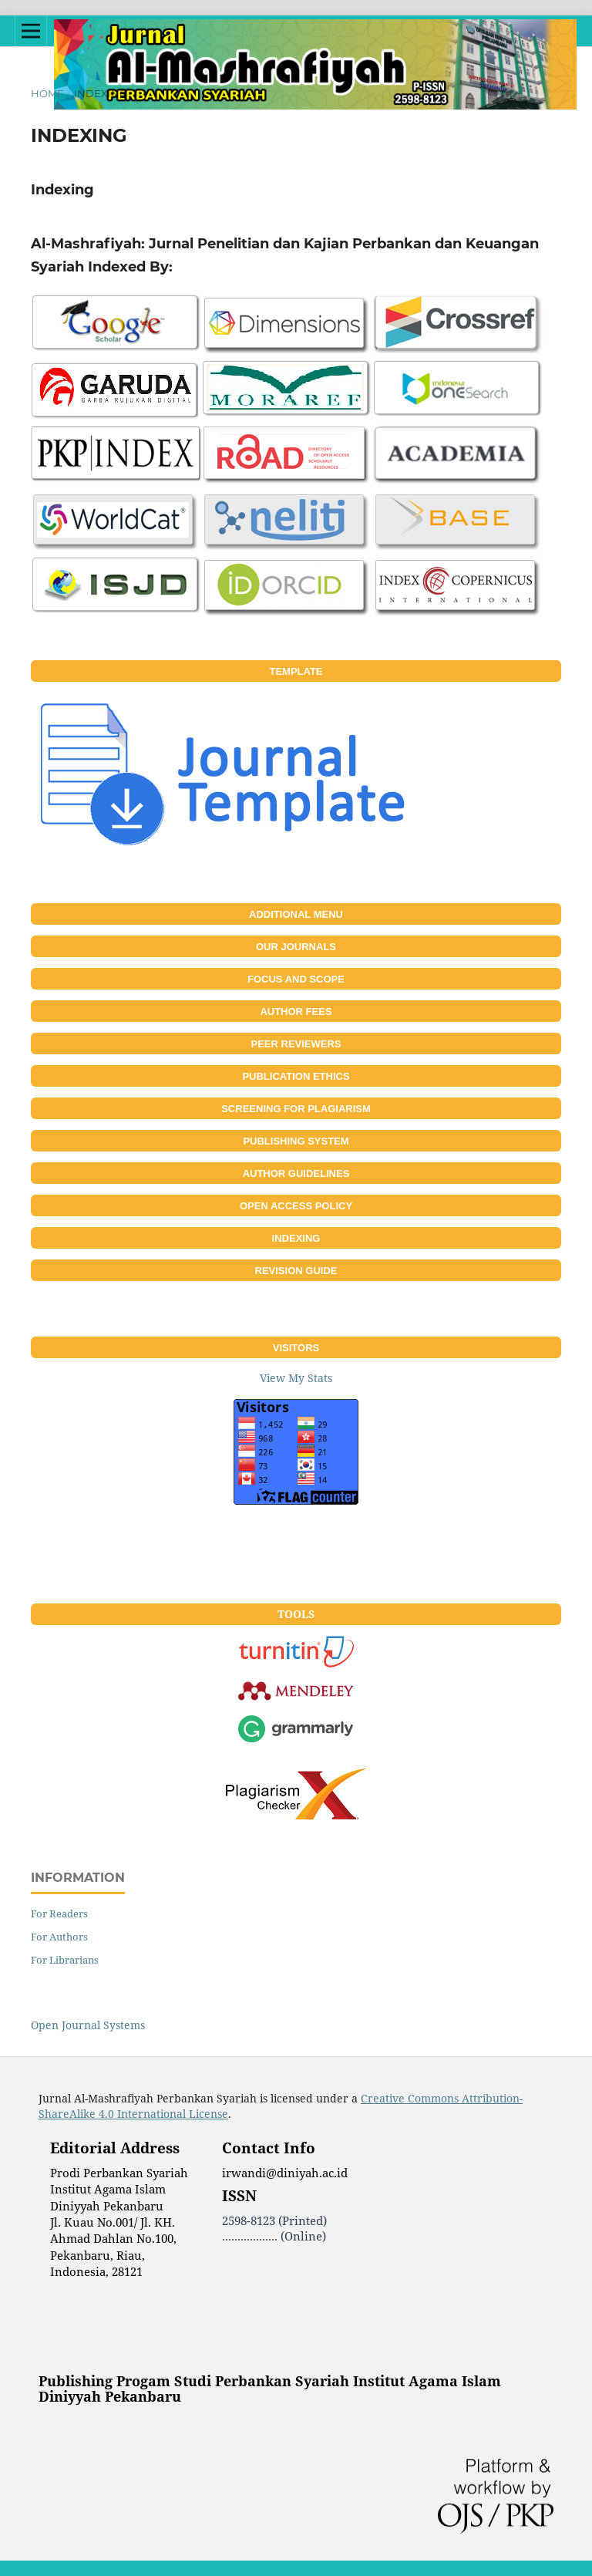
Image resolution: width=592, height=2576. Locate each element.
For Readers (59, 1913)
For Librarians (65, 1960)
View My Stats (296, 1378)
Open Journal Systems (88, 2025)
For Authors (59, 1937)
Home (47, 93)
